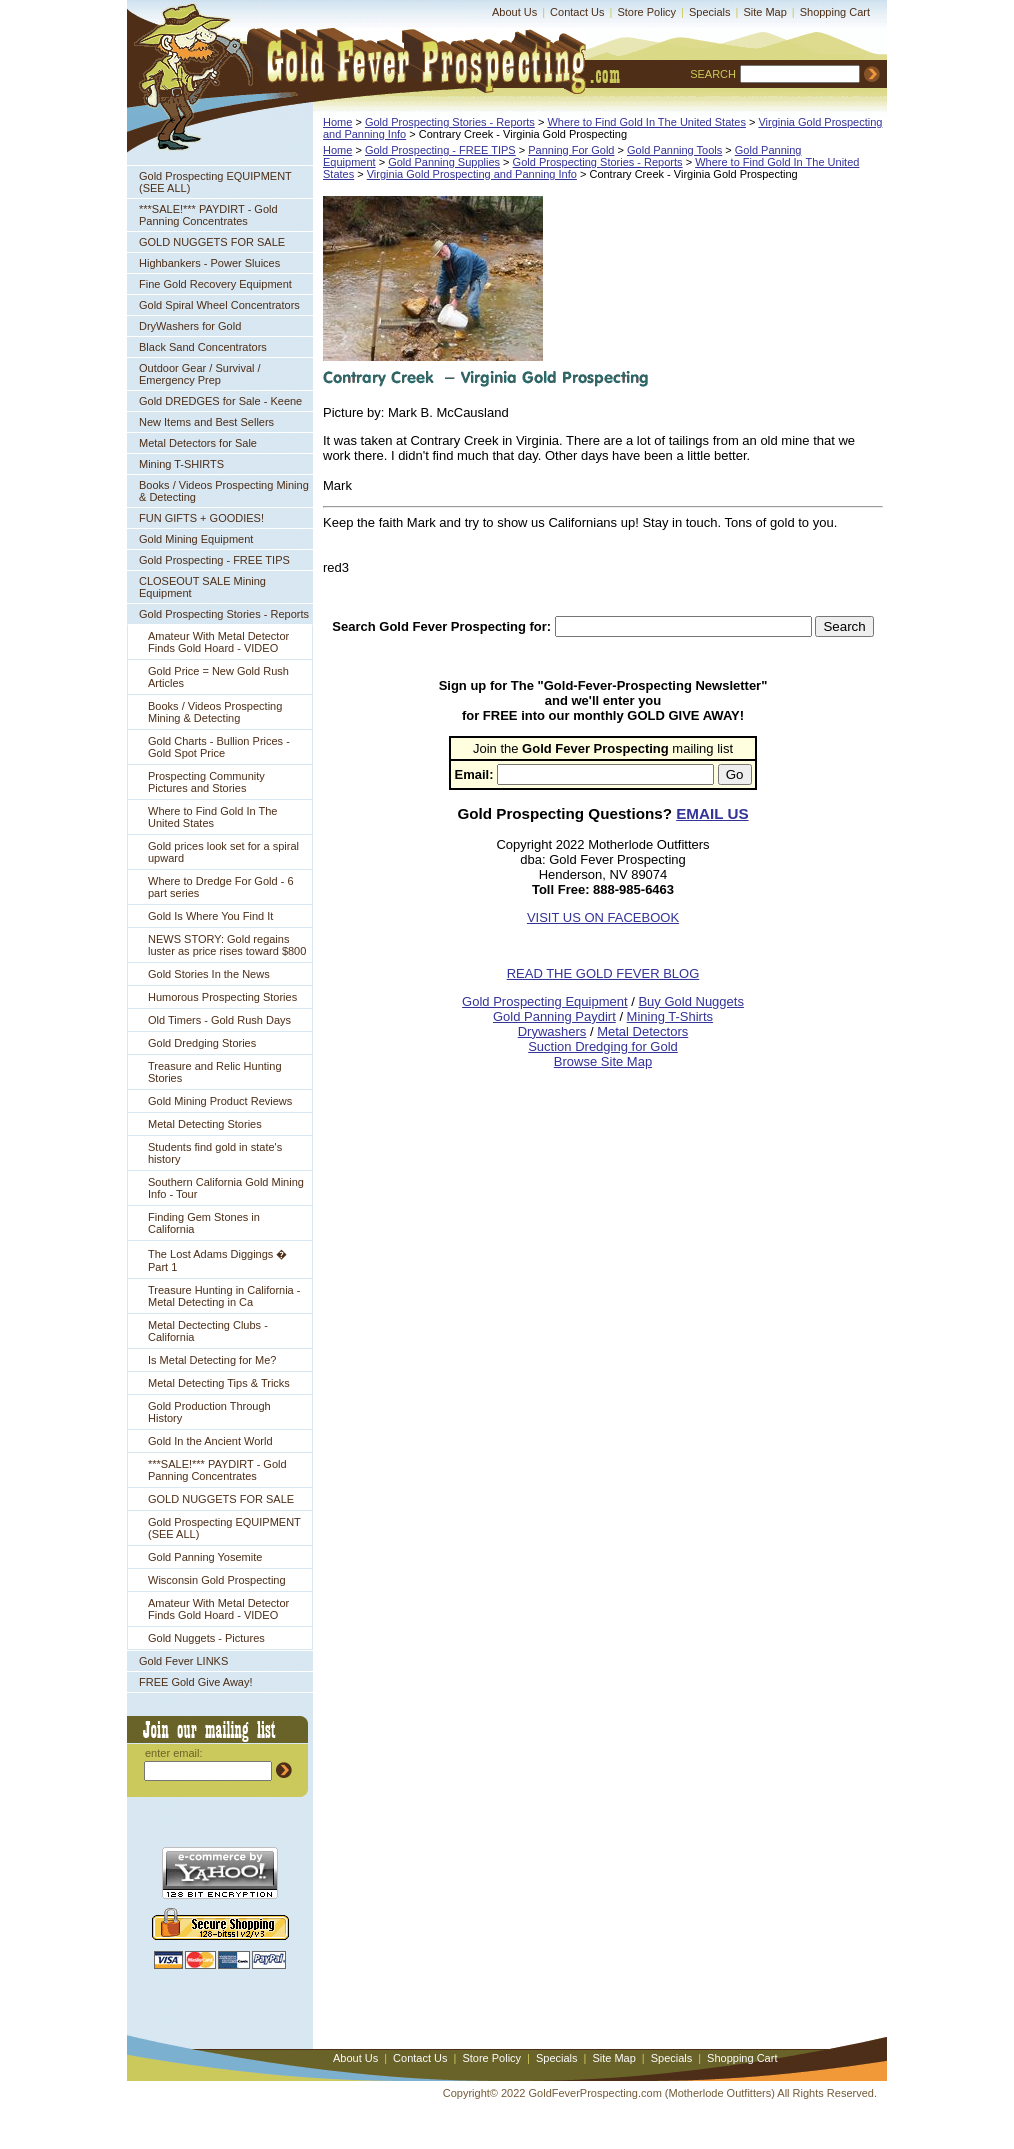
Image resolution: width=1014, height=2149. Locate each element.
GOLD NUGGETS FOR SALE (212, 242)
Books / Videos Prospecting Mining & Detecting (224, 491)
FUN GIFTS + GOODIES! (201, 518)
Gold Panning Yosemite (205, 1557)
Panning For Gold (571, 150)
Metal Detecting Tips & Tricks (219, 1383)
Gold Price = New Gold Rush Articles (218, 677)
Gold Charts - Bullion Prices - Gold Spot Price (219, 747)
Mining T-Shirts (670, 1016)
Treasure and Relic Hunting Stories (215, 1072)
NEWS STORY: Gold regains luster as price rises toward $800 (227, 945)
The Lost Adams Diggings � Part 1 (217, 1260)
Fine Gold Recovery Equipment (215, 284)
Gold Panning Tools (674, 150)
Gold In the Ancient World (210, 1441)
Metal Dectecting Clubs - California (208, 1331)
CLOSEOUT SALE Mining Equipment (202, 587)
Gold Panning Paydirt (554, 1016)
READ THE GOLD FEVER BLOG (603, 973)
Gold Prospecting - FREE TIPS (214, 560)
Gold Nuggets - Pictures (206, 1638)
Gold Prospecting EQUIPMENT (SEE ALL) (215, 182)
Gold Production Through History (209, 1412)
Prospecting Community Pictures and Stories (206, 782)
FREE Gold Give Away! (196, 1682)
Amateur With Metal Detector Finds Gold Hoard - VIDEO (218, 642)
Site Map (764, 12)
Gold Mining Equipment (196, 539)
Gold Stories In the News (209, 974)
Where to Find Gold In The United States (212, 817)
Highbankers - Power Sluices (209, 263)
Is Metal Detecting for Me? (212, 1360)
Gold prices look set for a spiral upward (223, 852)
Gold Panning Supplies (444, 162)
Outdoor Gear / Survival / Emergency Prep (200, 374)
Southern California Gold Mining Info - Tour (226, 1188)
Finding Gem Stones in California (204, 1223)
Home (337, 122)
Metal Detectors (642, 1031)
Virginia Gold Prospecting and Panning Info (472, 174)
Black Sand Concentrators (203, 347)
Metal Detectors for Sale (198, 443)
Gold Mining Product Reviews (220, 1101)
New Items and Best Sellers (206, 422)
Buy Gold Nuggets (691, 1001)
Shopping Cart (835, 12)
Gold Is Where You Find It (210, 916)
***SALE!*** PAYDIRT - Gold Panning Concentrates (208, 215)
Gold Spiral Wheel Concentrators (219, 305)
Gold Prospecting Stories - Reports (224, 614)
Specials (710, 12)
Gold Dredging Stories (202, 1043)
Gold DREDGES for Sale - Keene (220, 401)
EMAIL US (712, 813)
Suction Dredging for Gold (603, 1046)
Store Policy (646, 12)
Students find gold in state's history (215, 1153)
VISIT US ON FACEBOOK (603, 917)
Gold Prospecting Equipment (544, 1001)
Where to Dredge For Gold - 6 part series (221, 887)
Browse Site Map (603, 1061)
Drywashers (552, 1031)
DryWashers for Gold (190, 326)
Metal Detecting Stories (205, 1124)
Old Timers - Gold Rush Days (219, 1020)
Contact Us (577, 12)
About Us (514, 12)
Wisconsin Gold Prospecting (217, 1580)
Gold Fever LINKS (183, 1661)
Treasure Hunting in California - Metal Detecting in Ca (224, 1296)
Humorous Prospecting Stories (222, 997)
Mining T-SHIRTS (181, 464)
